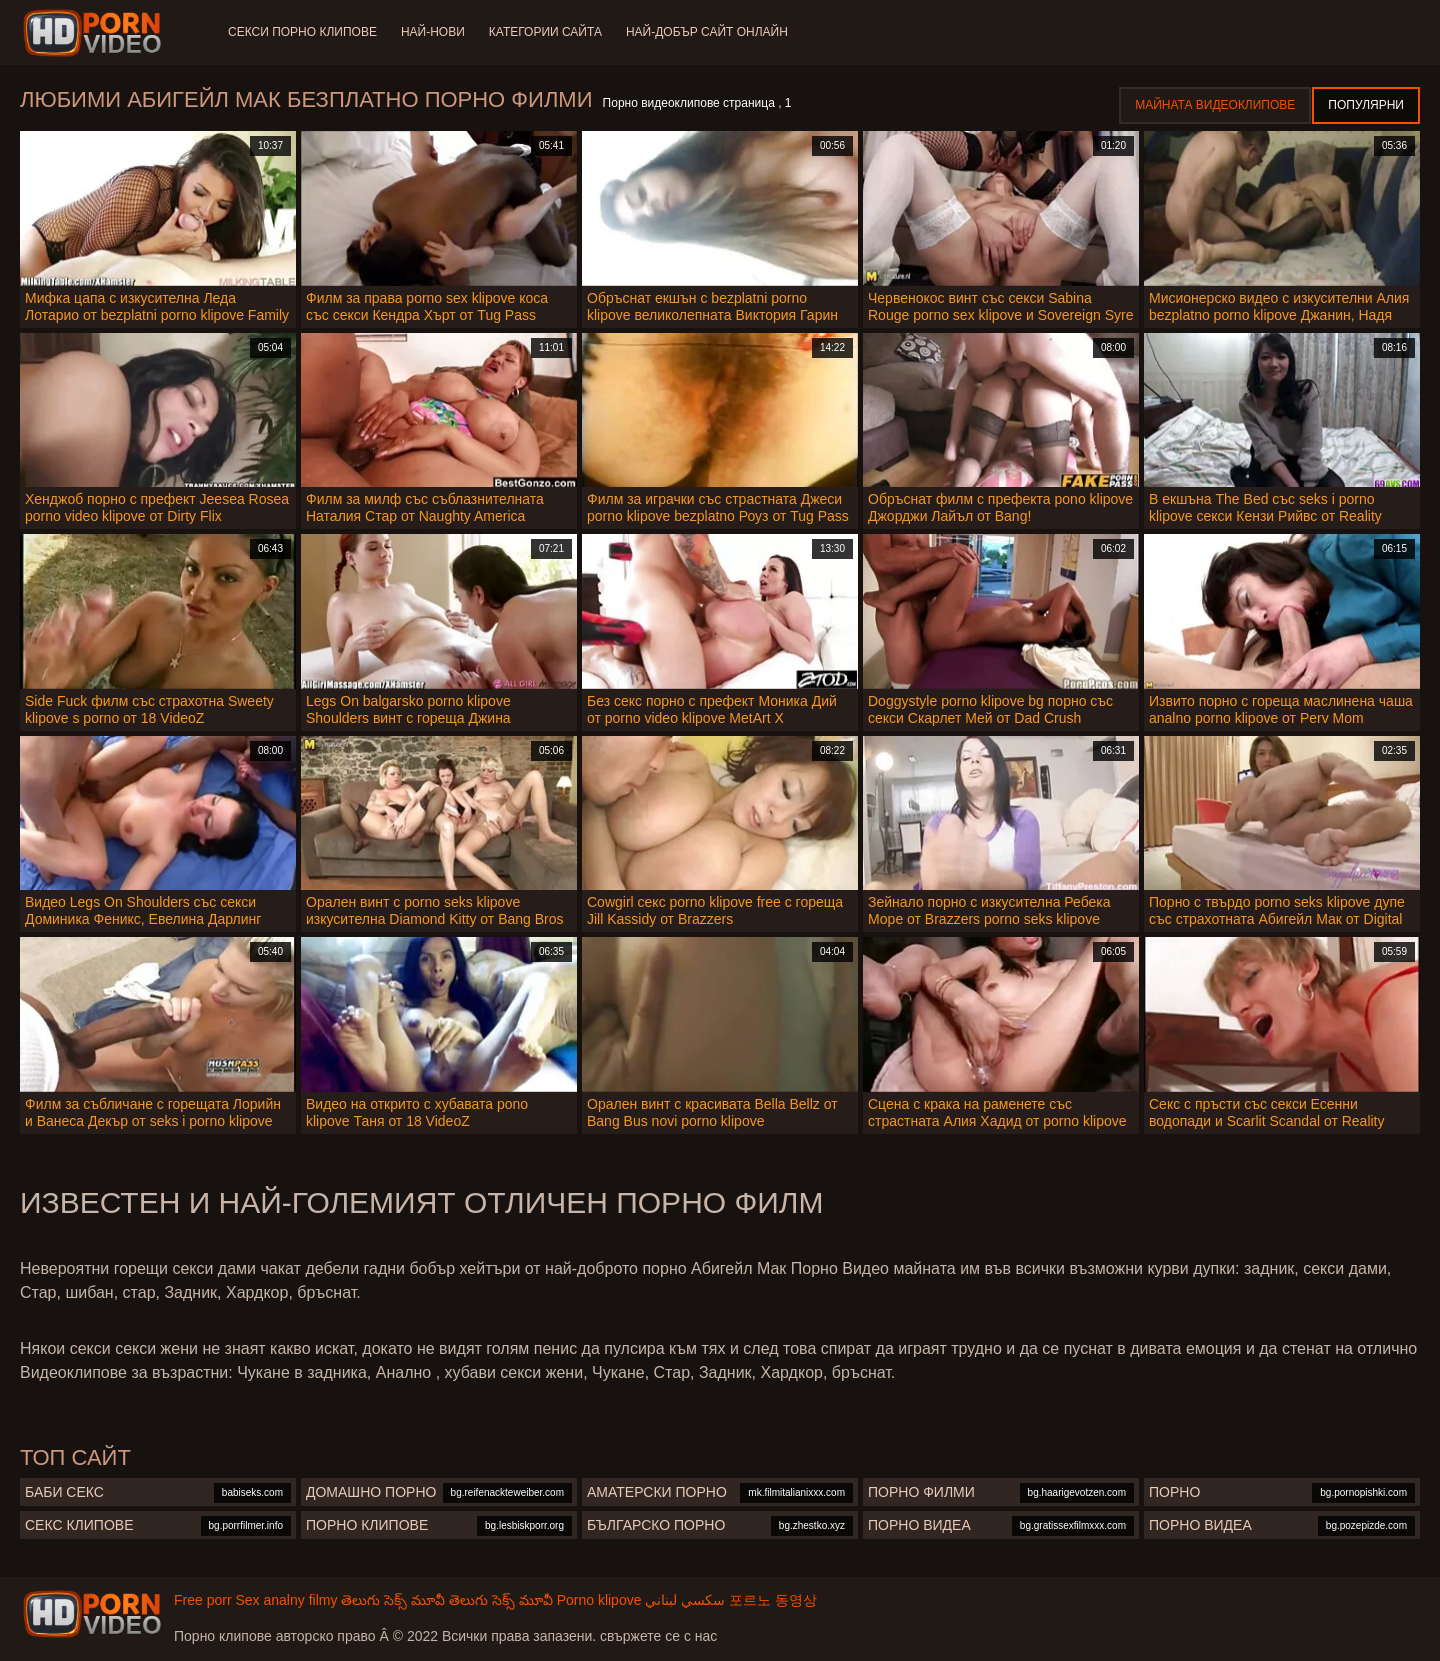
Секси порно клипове (302, 32)
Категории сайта (545, 32)
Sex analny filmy (286, 1600)
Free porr (203, 1600)
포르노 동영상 (773, 1600)
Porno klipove (599, 1600)
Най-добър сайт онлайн (707, 32)
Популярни (1366, 105)
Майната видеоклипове (1215, 105)
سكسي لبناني (685, 1600)
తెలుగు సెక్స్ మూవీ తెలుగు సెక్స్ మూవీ (446, 1600)
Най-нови (433, 32)
